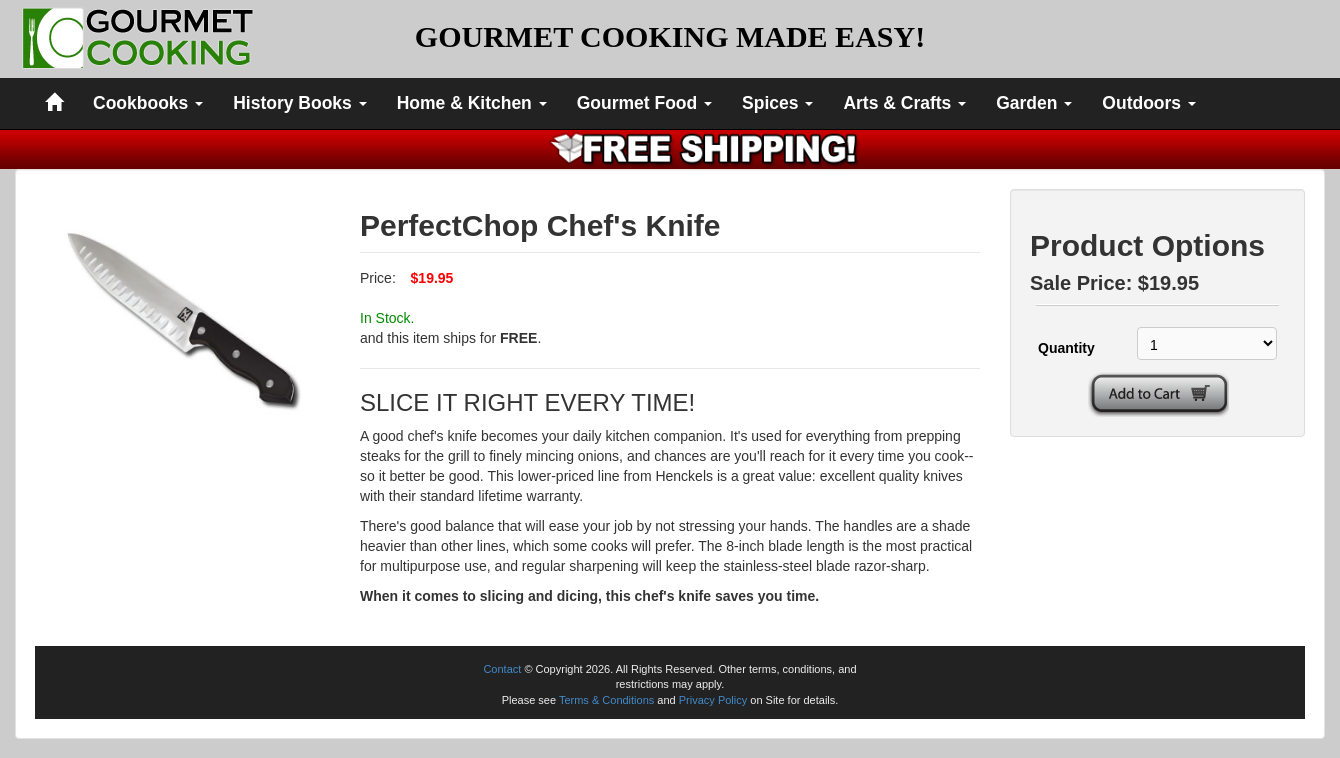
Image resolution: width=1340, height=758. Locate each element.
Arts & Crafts (904, 103)
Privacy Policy (713, 700)
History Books (300, 103)
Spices (777, 103)
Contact (502, 669)
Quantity (1066, 348)
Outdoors (1149, 103)
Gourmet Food (644, 103)
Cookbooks (148, 103)
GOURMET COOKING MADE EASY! (670, 36)
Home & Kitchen (472, 103)
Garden (1034, 103)
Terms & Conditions (606, 700)
